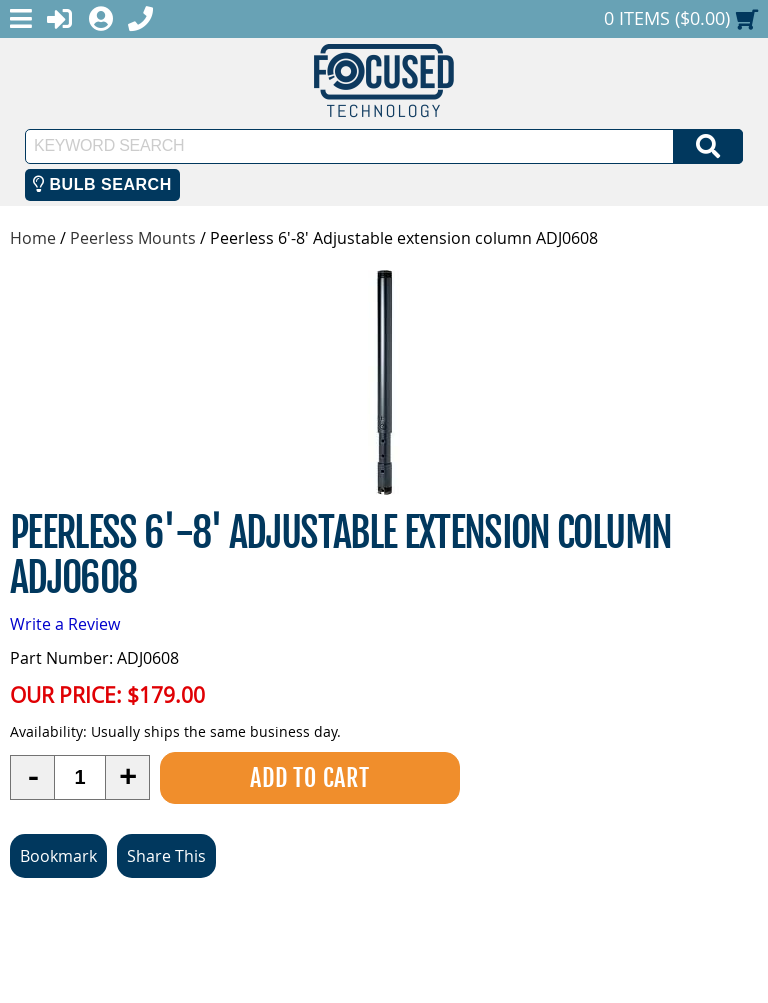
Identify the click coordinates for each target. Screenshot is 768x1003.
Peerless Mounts (133, 238)
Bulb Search (102, 184)
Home (33, 238)
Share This (166, 856)
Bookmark (58, 856)
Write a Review (65, 624)
